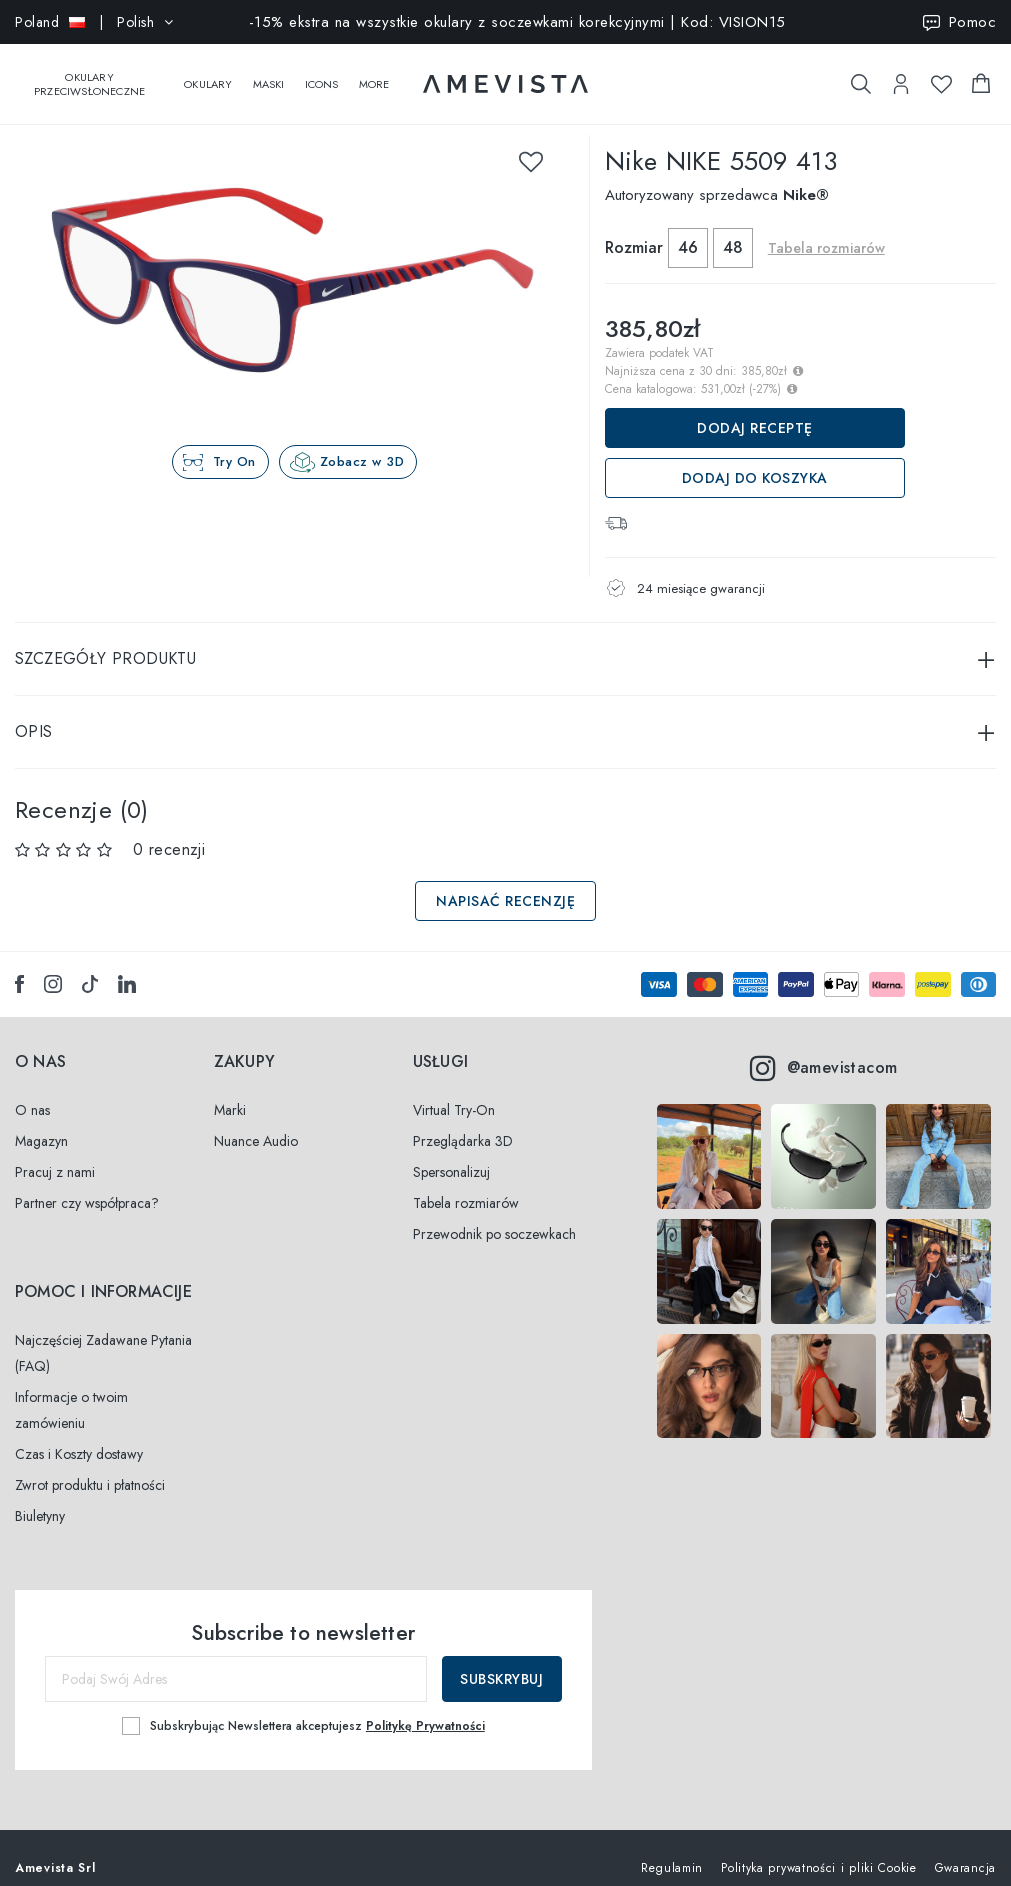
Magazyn (41, 1121)
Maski (269, 74)
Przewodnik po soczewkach (494, 1214)
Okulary (208, 74)
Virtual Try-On (454, 1090)
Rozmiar (634, 227)
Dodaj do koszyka (755, 458)
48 (733, 227)
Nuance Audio (256, 1121)
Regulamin (672, 1848)
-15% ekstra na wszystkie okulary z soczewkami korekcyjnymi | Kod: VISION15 (517, 22)
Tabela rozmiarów (826, 228)
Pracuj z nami (55, 1152)
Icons (322, 74)
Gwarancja (965, 1848)
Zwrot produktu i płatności (90, 1465)
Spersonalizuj (451, 1152)
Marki (230, 1090)
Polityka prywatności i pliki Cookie (819, 1848)
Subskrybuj (501, 1659)
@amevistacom (823, 1048)
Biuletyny (40, 1496)
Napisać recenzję (505, 881)
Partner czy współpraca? (87, 1183)
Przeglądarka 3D (463, 1121)
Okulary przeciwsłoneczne (89, 74)
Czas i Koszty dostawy (79, 1434)
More (374, 74)
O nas (32, 1090)
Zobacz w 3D (362, 441)
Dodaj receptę (755, 408)
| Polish (94, 22)
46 (688, 227)
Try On (234, 441)
